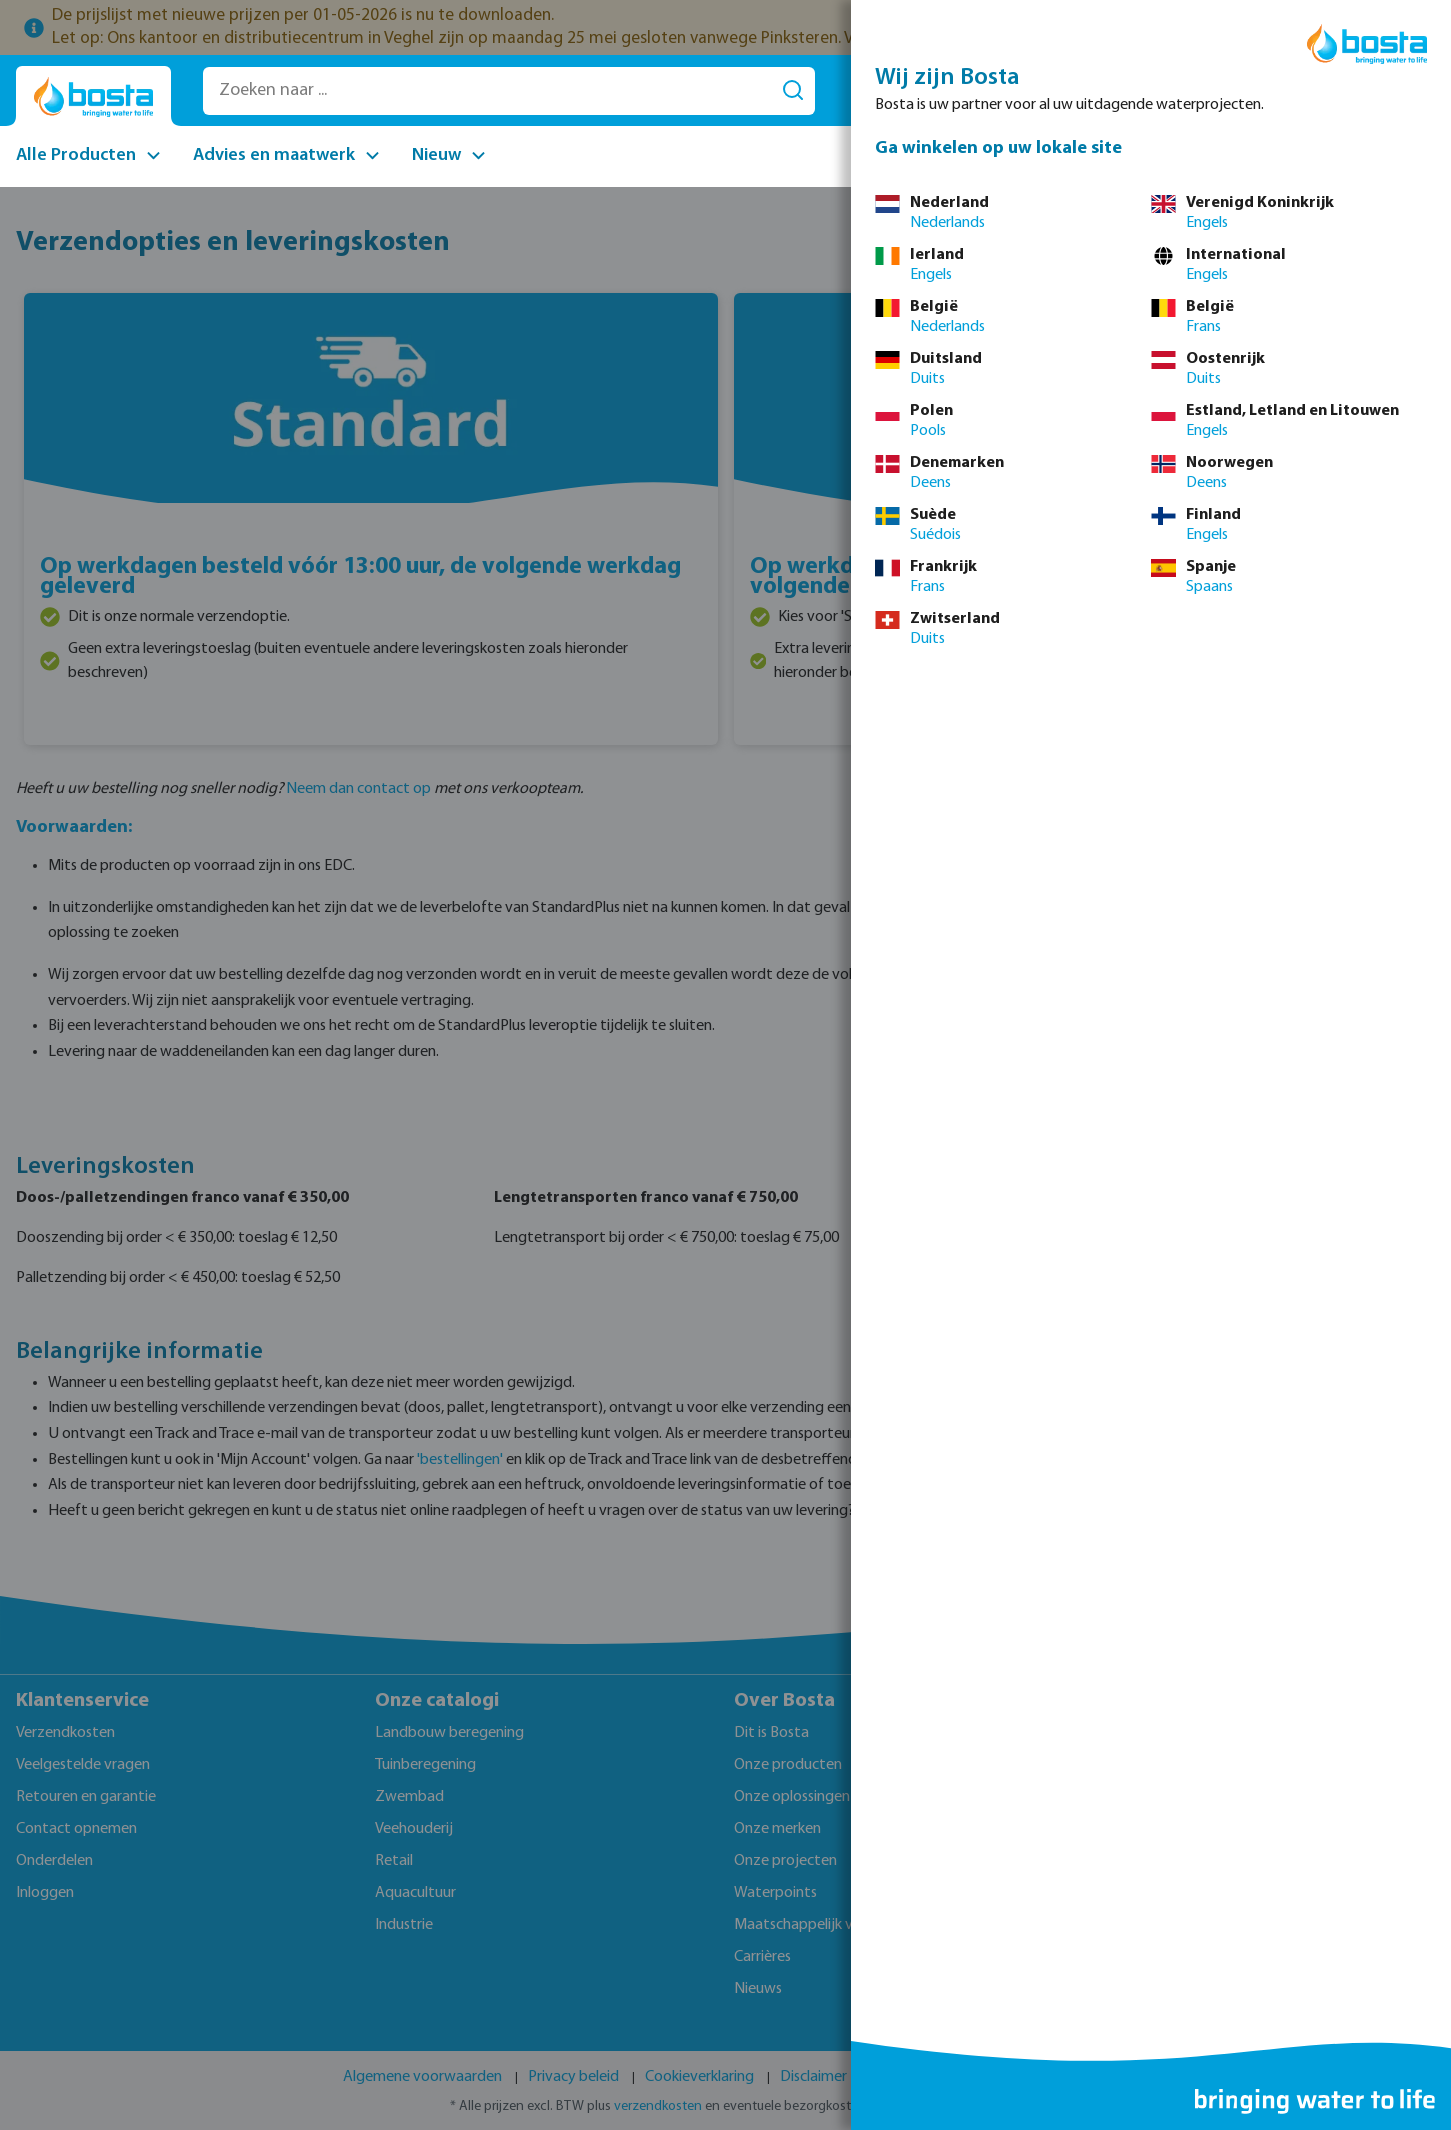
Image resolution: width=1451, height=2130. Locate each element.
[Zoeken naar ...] (487, 91)
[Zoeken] (793, 91)
